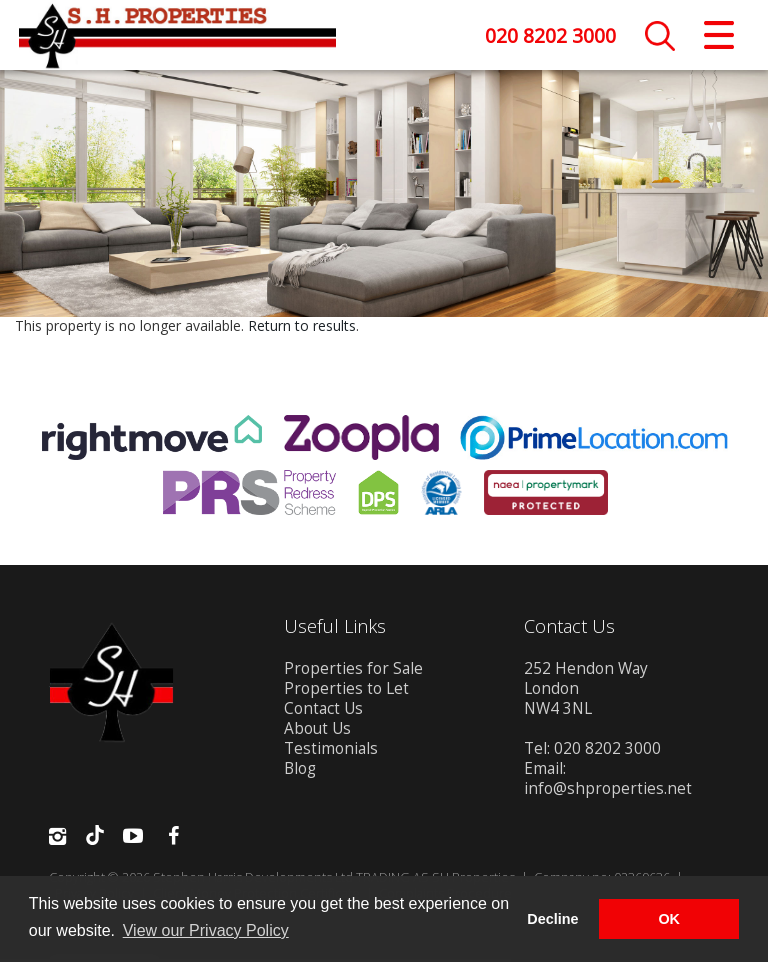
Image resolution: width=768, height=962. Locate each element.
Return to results (302, 328)
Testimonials (331, 751)
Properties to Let (346, 691)
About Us (317, 731)
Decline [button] (552, 919)
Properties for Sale (353, 671)
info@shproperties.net (608, 791)
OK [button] (669, 919)
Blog (300, 771)
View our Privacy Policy (206, 930)
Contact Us (323, 711)
